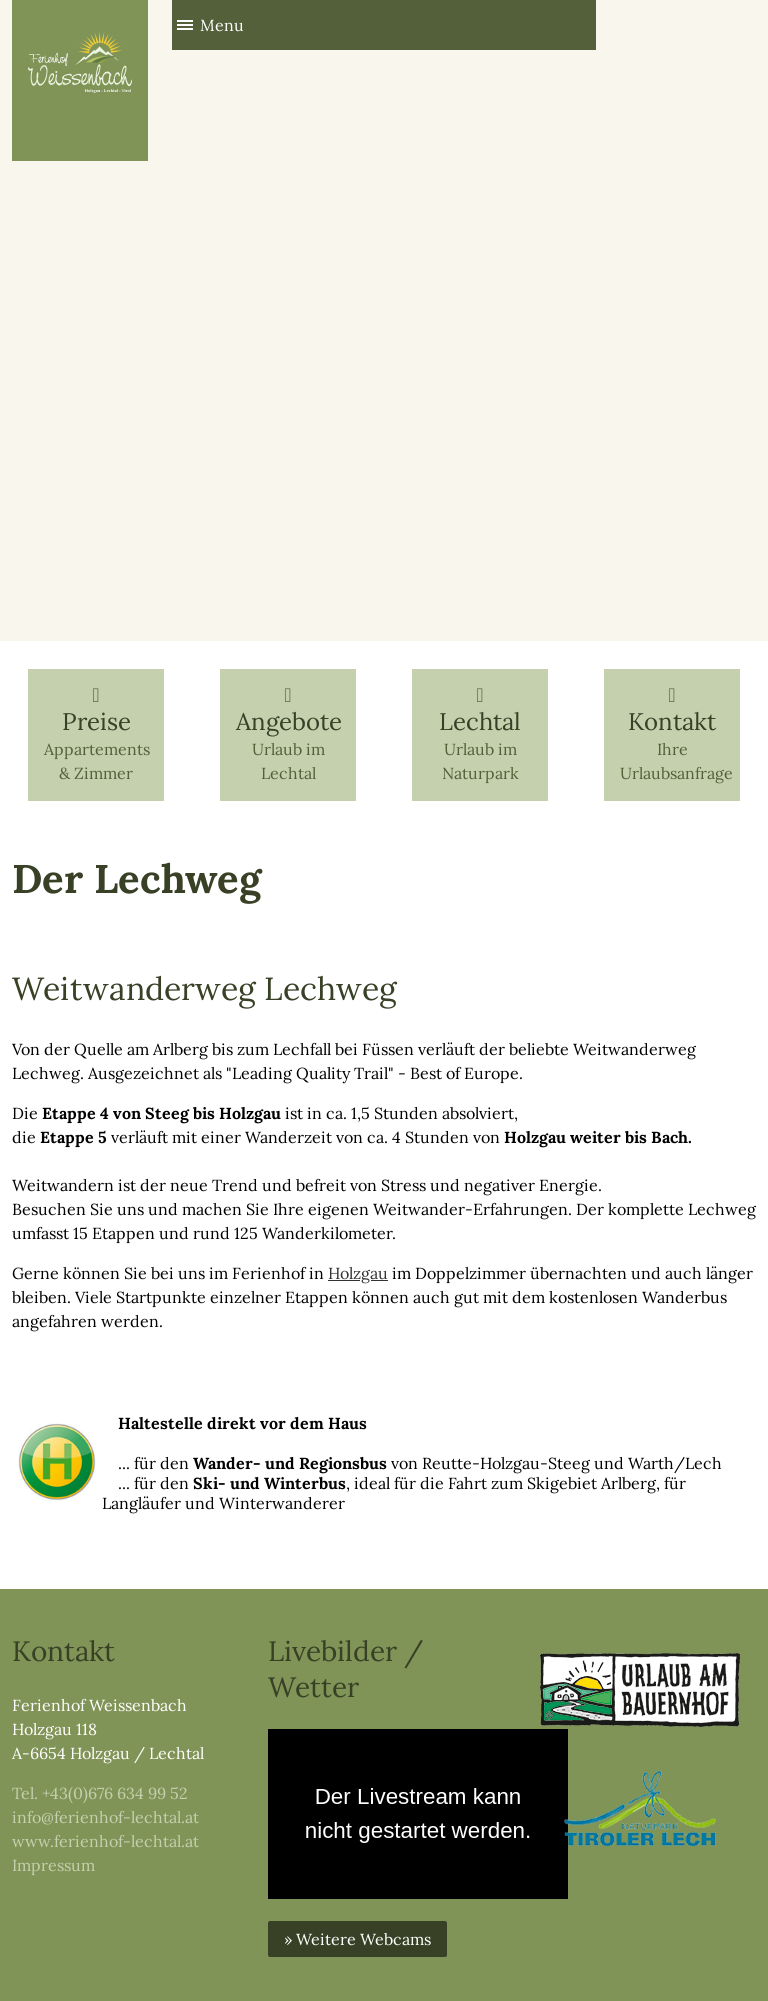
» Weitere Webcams (357, 1939)
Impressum (53, 1865)
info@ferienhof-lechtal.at (105, 1817)
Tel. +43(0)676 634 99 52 (100, 1793)
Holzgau (358, 1273)
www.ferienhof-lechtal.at (105, 1841)
